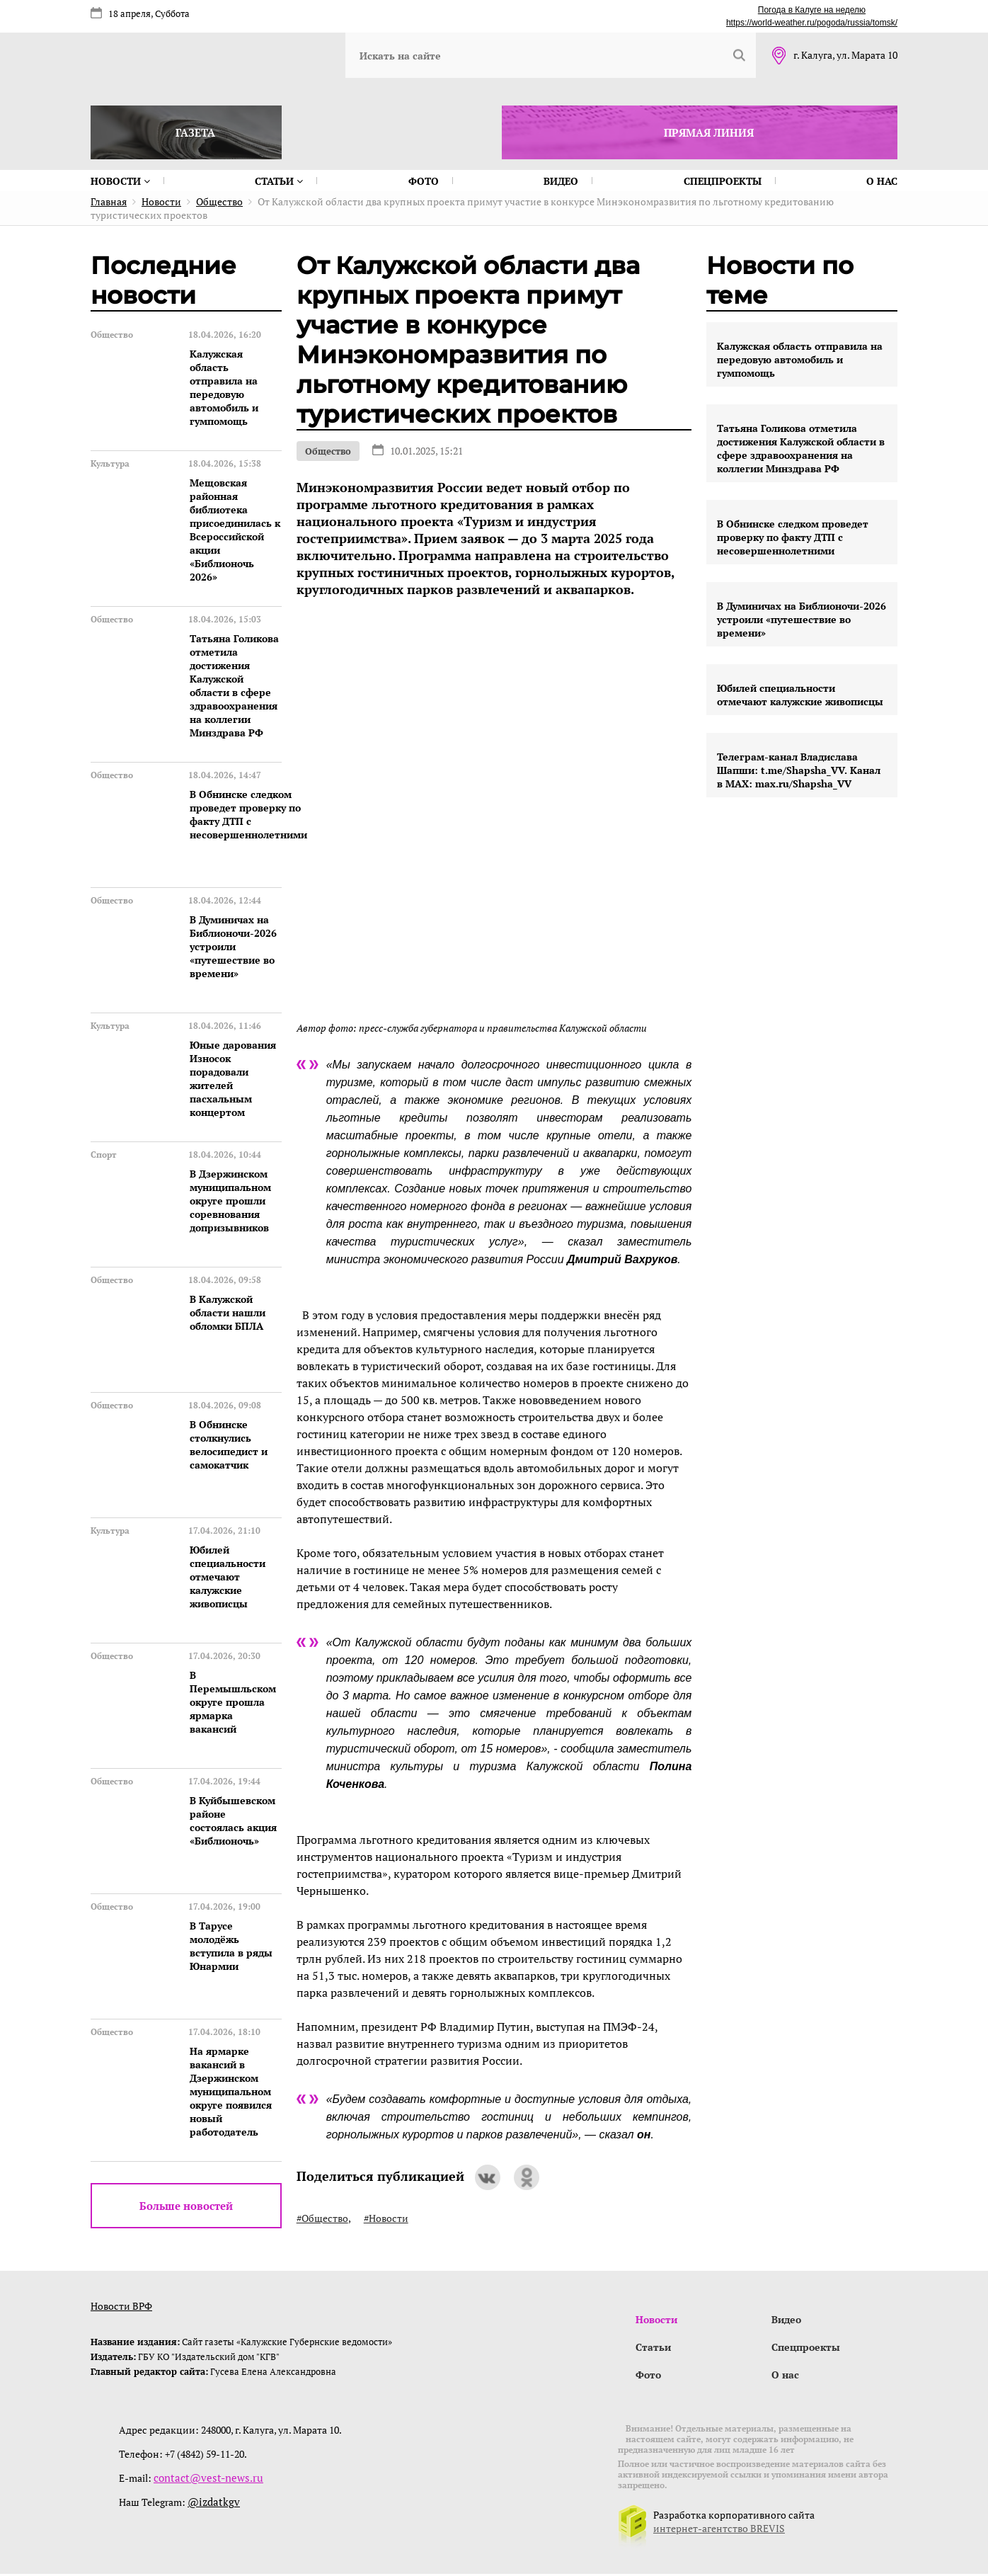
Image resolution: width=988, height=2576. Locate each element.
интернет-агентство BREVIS (719, 2530)
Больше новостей (186, 2206)
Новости (120, 181)
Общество (328, 451)
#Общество (322, 2218)
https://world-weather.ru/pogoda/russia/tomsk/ (811, 23)
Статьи (279, 181)
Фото (423, 181)
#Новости (386, 2218)
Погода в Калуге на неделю (812, 10)
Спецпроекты (723, 181)
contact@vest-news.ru (203, 2480)
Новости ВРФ (121, 2306)
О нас (881, 181)
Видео (561, 181)
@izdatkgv (211, 2504)
